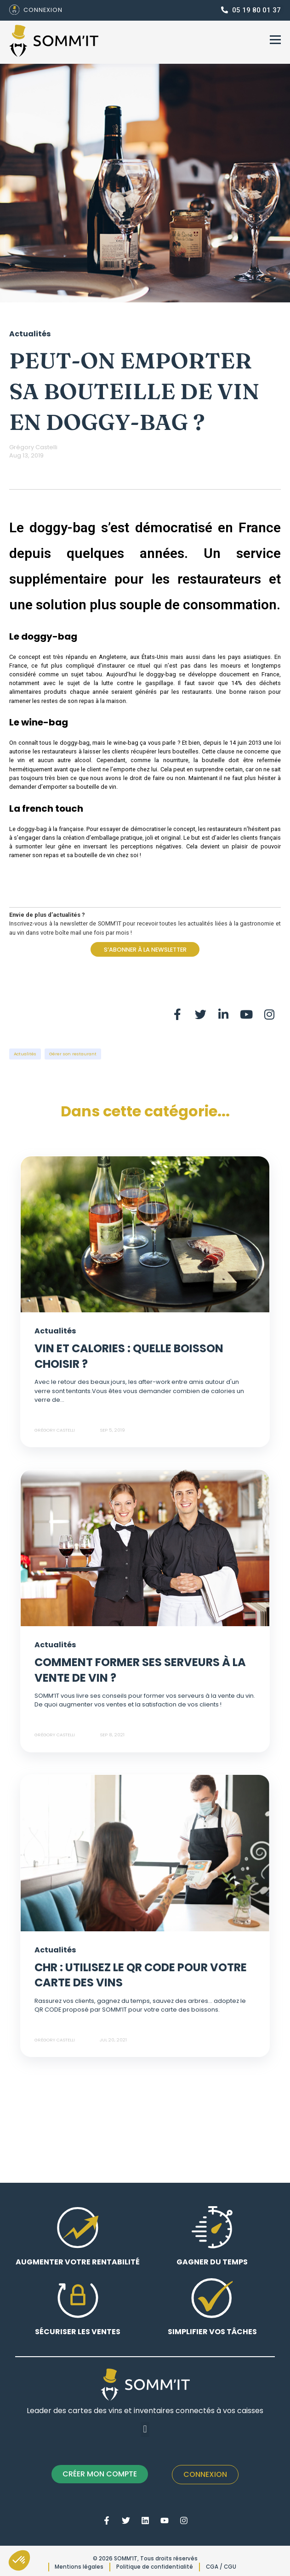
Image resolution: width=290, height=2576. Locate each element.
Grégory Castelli (33, 447)
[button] (145, 2429)
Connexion (205, 2474)
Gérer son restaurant (73, 1054)
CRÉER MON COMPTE (100, 2474)
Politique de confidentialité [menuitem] (154, 2566)
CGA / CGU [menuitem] (221, 2566)
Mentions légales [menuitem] (79, 2566)
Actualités (25, 1054)
